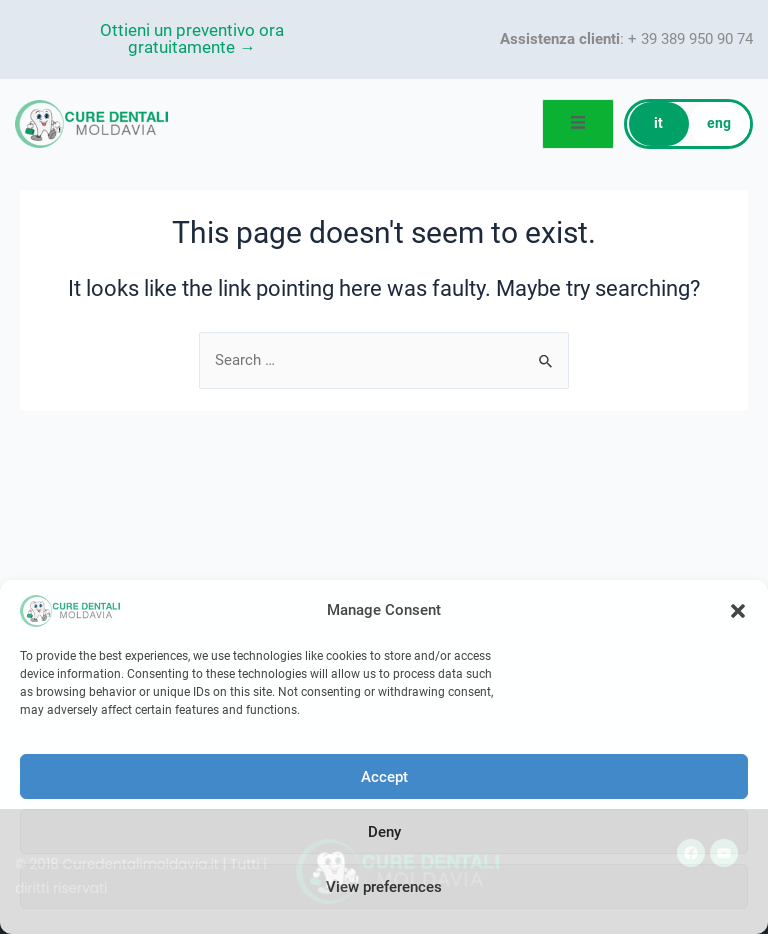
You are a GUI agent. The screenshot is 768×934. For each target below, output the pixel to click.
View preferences (384, 887)
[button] (738, 611)
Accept (384, 777)
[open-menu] (578, 124)
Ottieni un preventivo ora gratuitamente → (192, 39)
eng (719, 124)
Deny (384, 832)
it (658, 124)
